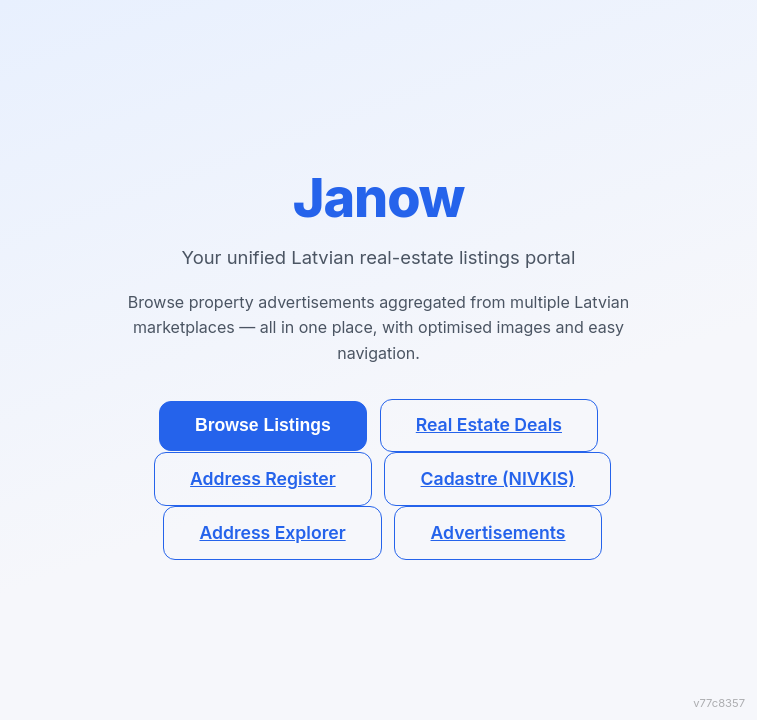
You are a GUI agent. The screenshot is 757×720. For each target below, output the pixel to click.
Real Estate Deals (489, 424)
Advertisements (498, 532)
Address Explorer (272, 532)
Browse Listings (263, 425)
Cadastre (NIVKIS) (498, 478)
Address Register (263, 478)
